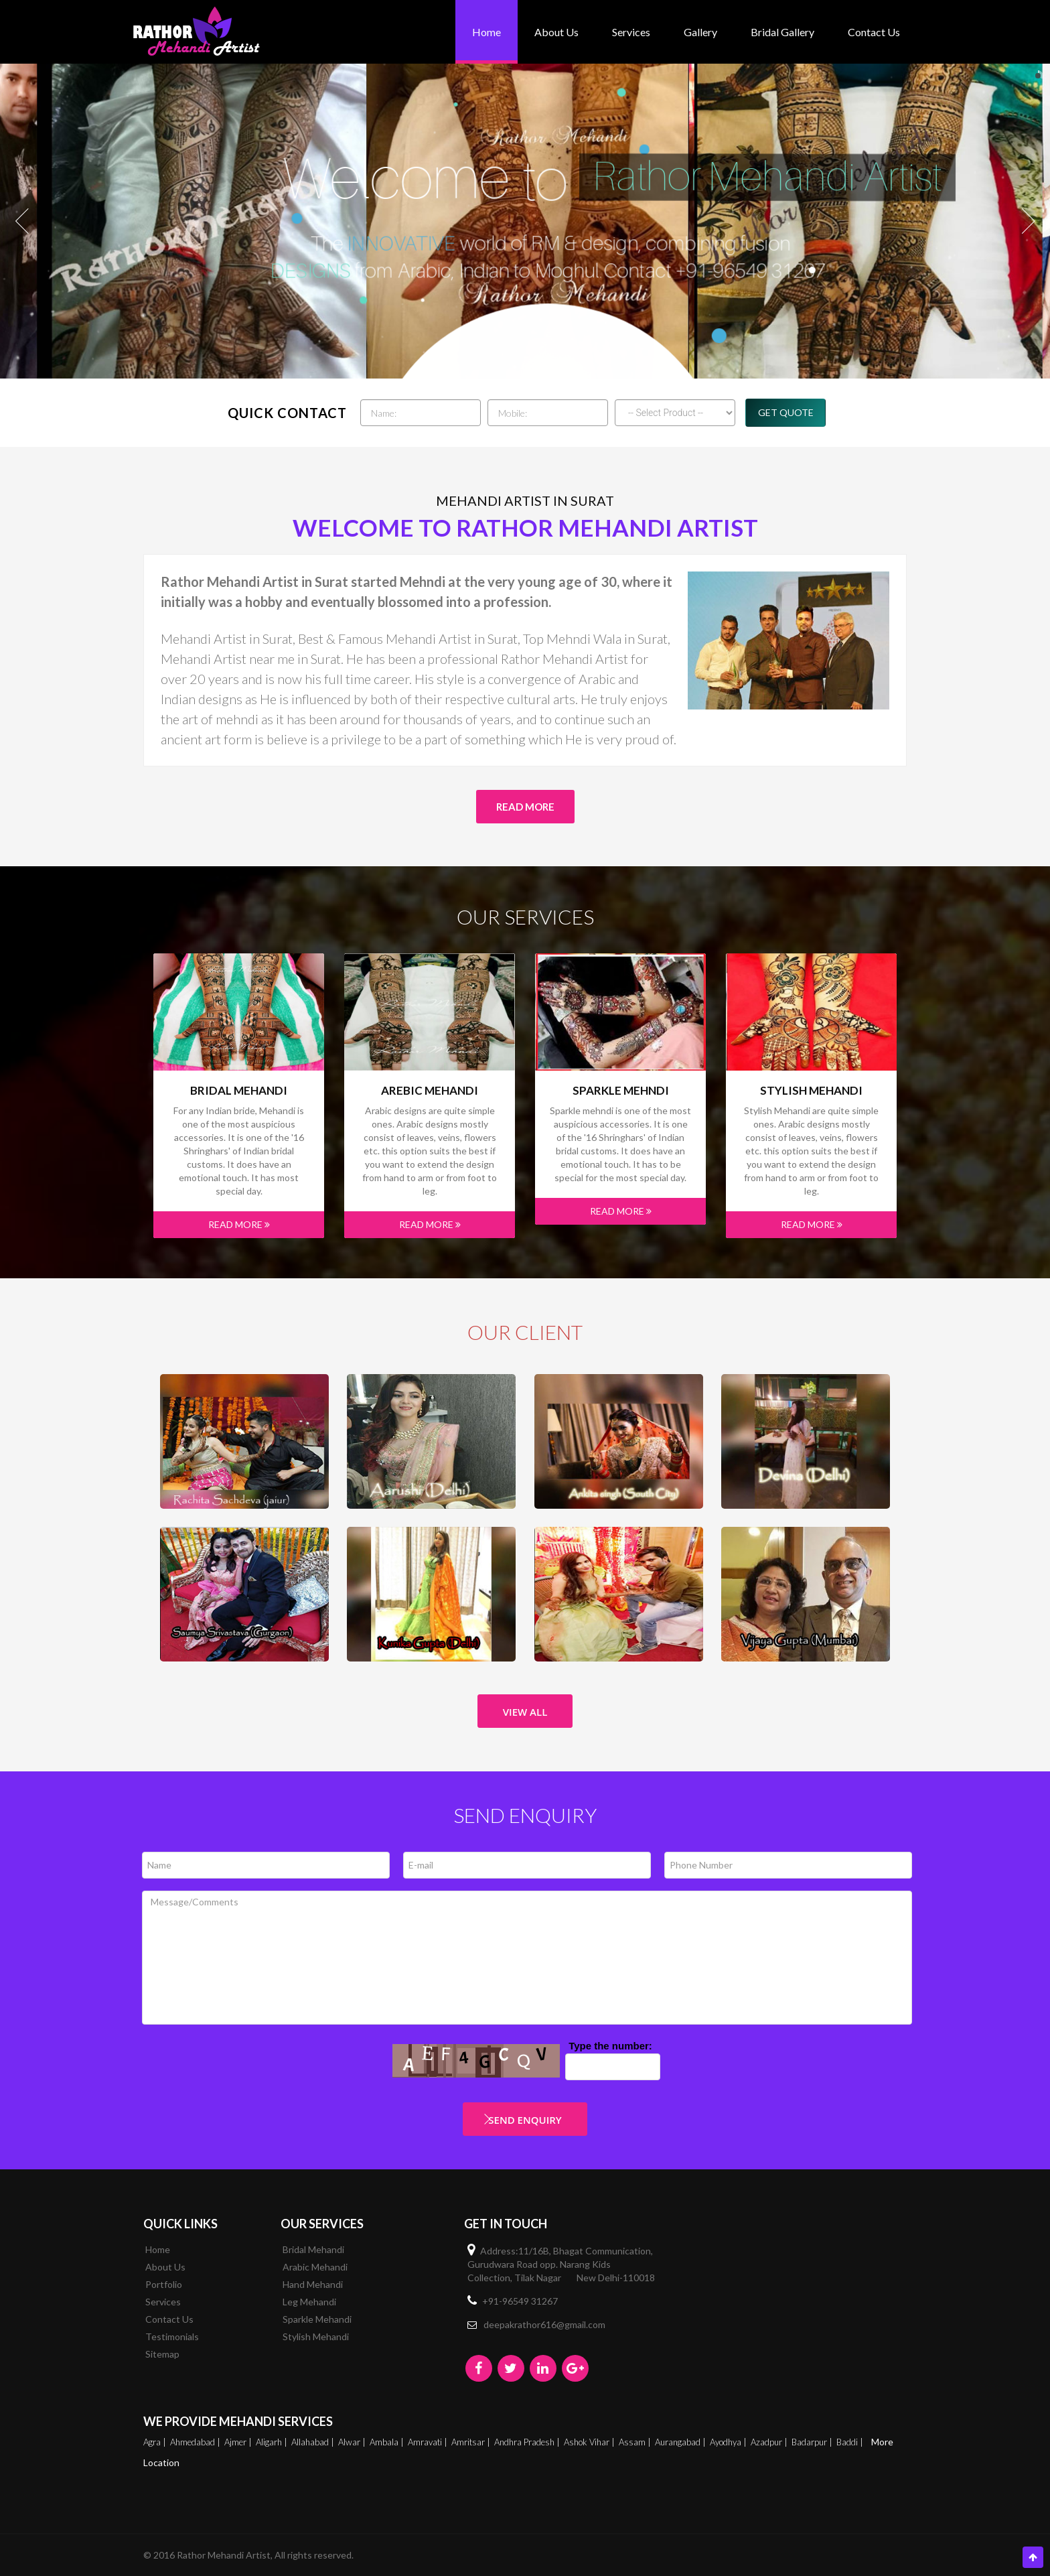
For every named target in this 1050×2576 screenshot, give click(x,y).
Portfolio (163, 2284)
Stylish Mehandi (811, 1090)
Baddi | (850, 2442)
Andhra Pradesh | (528, 2442)
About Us (556, 31)
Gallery (700, 31)
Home (486, 31)
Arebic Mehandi (429, 1090)
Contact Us (874, 31)
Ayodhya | (729, 2442)
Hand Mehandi (313, 2284)
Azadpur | (770, 2442)
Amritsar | (471, 2442)
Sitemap (162, 2354)
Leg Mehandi (309, 2301)
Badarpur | (813, 2442)
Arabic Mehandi (315, 2267)
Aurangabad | (681, 2442)
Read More (525, 807)
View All (525, 1711)
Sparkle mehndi (621, 1090)
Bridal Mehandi (238, 1090)
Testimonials (172, 2336)
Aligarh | (272, 2442)
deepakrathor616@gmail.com (544, 2324)
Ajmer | (239, 2442)
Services (631, 31)
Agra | (155, 2442)
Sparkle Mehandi (317, 2319)
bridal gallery (782, 31)
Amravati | (428, 2442)
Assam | (636, 2442)
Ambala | (388, 2442)
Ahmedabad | (196, 2442)
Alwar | (353, 2442)
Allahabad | (313, 2442)
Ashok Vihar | (590, 2442)
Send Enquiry (524, 2119)
